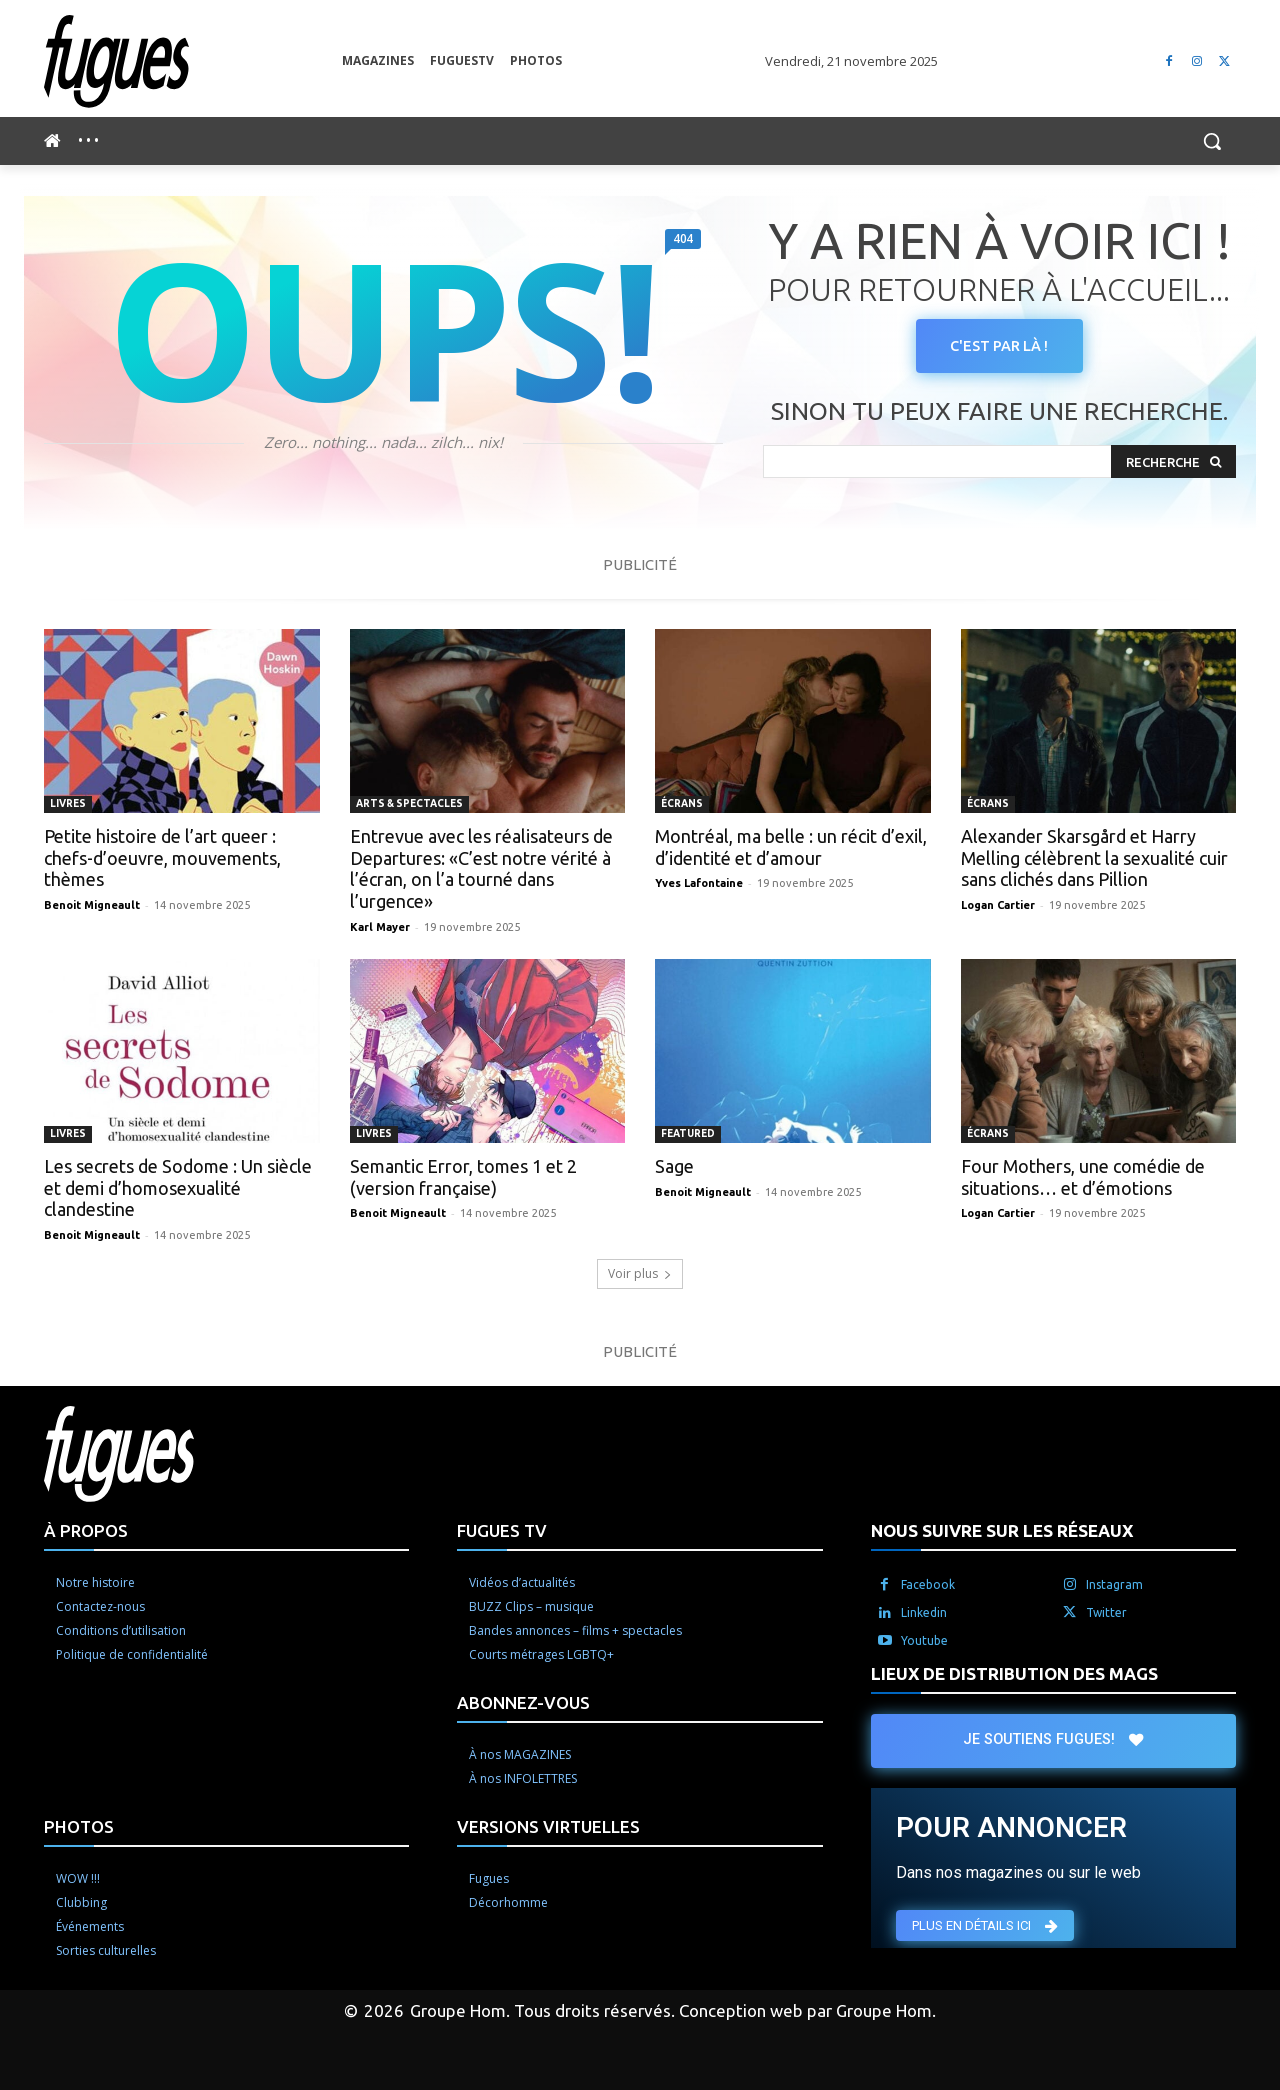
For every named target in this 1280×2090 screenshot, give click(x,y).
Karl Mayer (380, 927)
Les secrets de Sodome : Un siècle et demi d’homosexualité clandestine (178, 1187)
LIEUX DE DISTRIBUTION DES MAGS (1014, 1673)
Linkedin (924, 1612)
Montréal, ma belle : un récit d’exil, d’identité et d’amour (791, 847)
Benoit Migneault (92, 905)
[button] (1212, 141)
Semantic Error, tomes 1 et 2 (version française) (463, 1177)
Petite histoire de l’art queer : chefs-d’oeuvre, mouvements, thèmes (162, 857)
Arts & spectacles (409, 803)
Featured (688, 1133)
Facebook (928, 1584)
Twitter (1106, 1612)
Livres (68, 803)
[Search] (1173, 462)
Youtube (924, 1640)
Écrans (682, 803)
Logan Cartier (998, 905)
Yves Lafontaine (699, 883)
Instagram (1114, 1584)
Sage (674, 1166)
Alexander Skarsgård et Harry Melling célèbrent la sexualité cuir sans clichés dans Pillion (1094, 857)
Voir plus (640, 1273)
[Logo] (193, 61)
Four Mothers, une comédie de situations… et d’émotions (1083, 1177)
